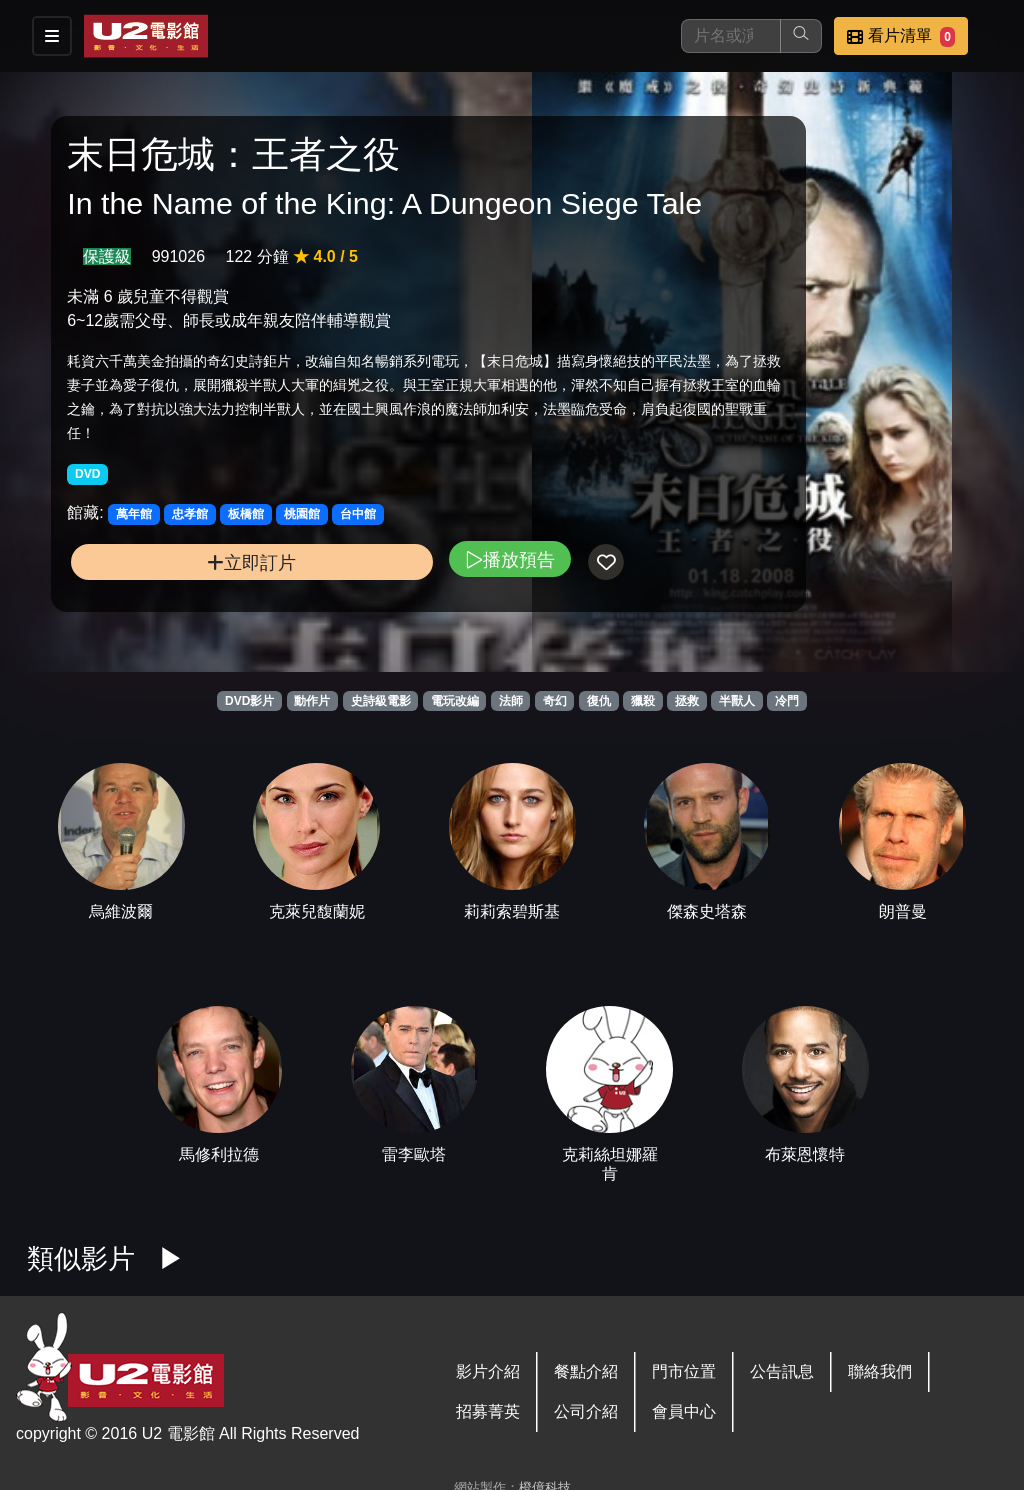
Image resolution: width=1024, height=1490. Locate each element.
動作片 (312, 701)
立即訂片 (178, 644)
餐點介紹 (586, 1371)
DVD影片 (249, 701)
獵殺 (643, 701)
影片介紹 (488, 1371)
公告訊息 (782, 1371)
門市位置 (684, 1371)
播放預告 (363, 641)
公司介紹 (586, 1411)
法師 (511, 701)
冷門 (787, 701)
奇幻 (555, 701)
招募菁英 (488, 1411)
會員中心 (684, 1411)
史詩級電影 (381, 701)
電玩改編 (455, 701)
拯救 (687, 701)
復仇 (599, 701)
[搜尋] (731, 36)
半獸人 (737, 701)
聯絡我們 (880, 1371)
